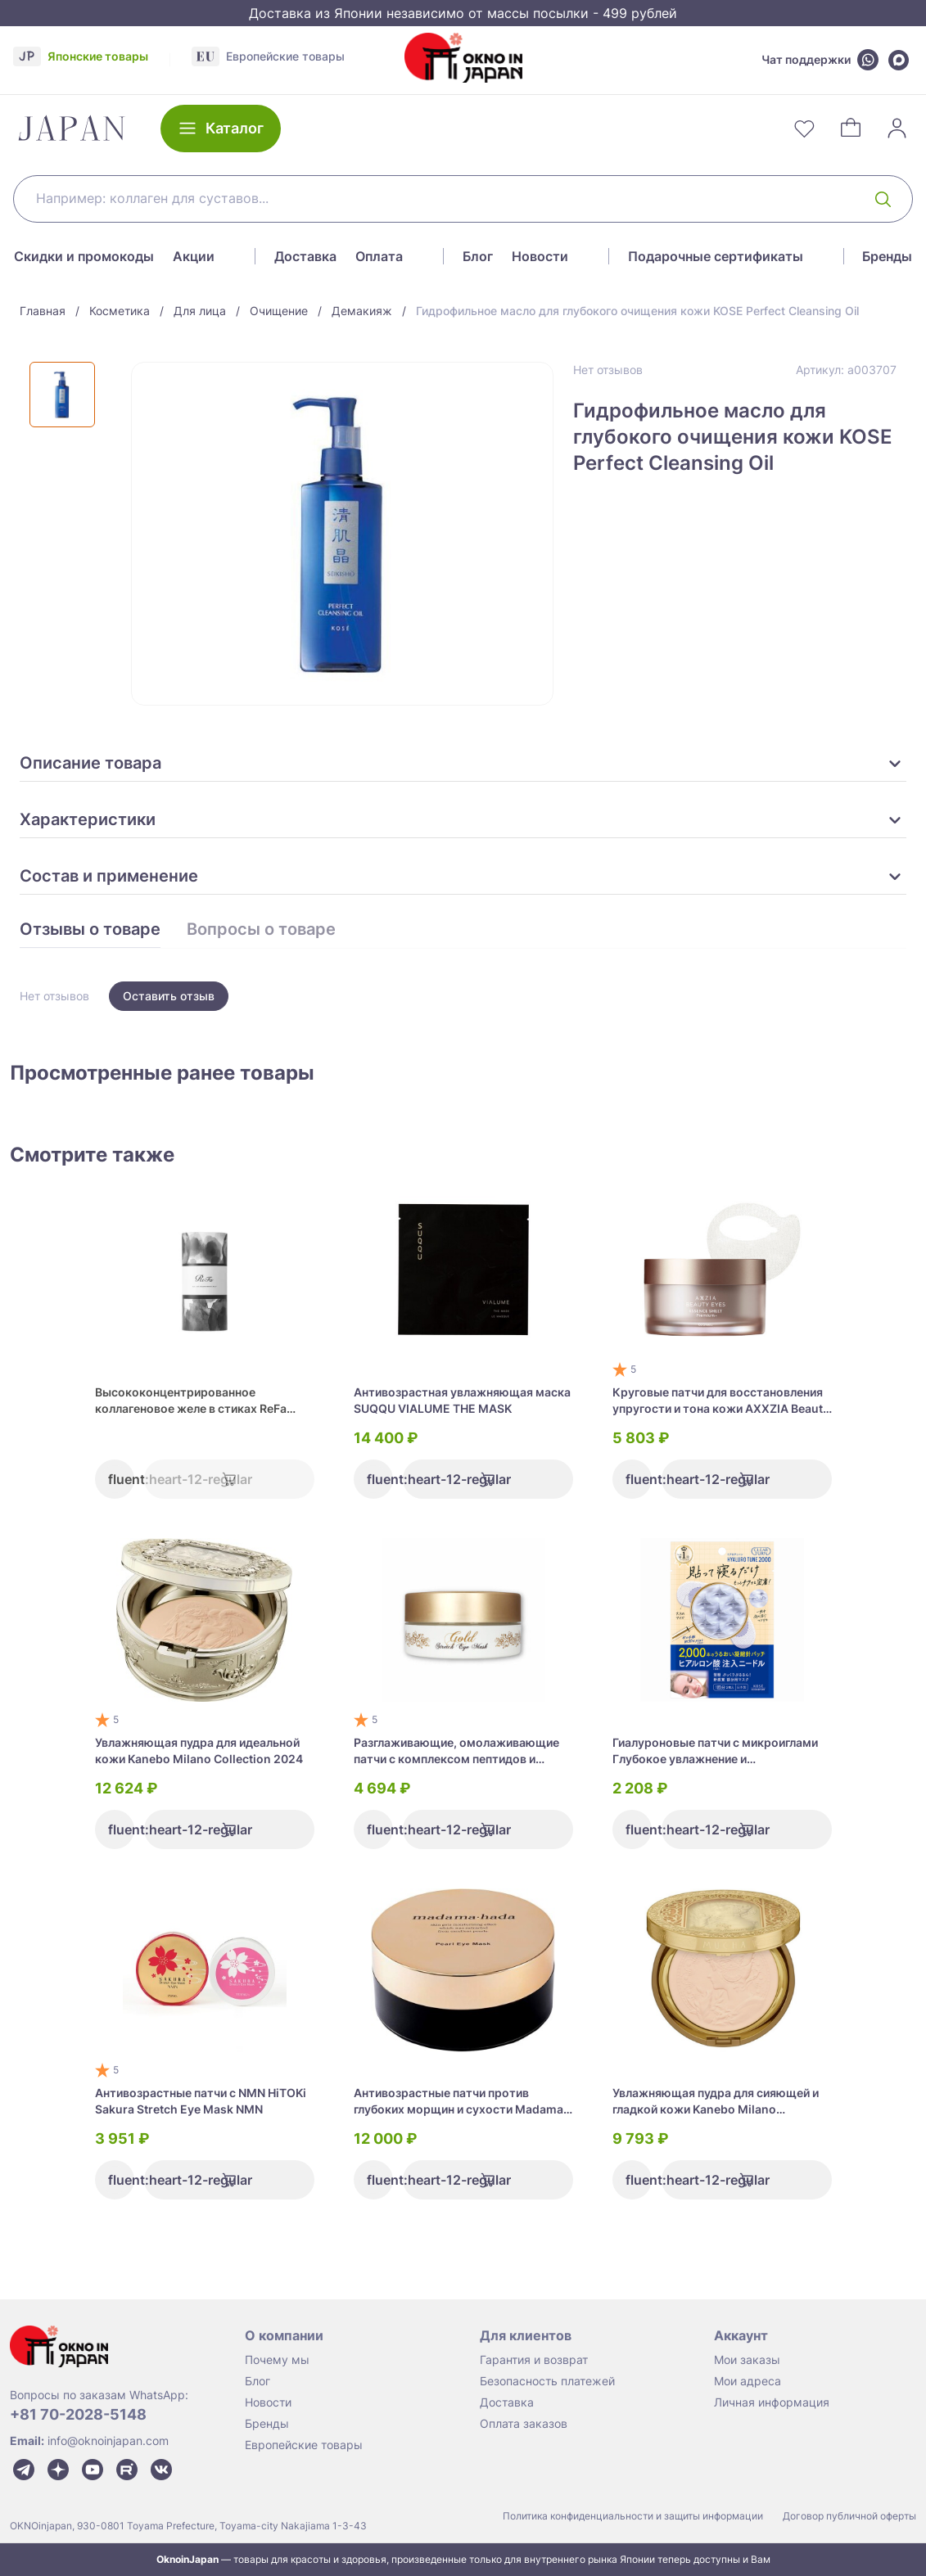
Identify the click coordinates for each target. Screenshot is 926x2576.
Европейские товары (304, 2445)
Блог (478, 256)
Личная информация (771, 2402)
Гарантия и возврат (534, 2359)
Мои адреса (747, 2381)
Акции (194, 256)
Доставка (305, 256)
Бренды (887, 256)
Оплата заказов (523, 2423)
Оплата (379, 256)
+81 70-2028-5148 (78, 2414)
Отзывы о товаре (90, 930)
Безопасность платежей (547, 2381)
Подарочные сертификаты (715, 256)
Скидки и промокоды (84, 256)
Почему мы (277, 2359)
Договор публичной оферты (849, 2516)
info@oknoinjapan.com (108, 2440)
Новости (540, 256)
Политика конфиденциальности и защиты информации (633, 2516)
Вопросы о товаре (261, 930)
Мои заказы (747, 2359)
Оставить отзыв (169, 996)
